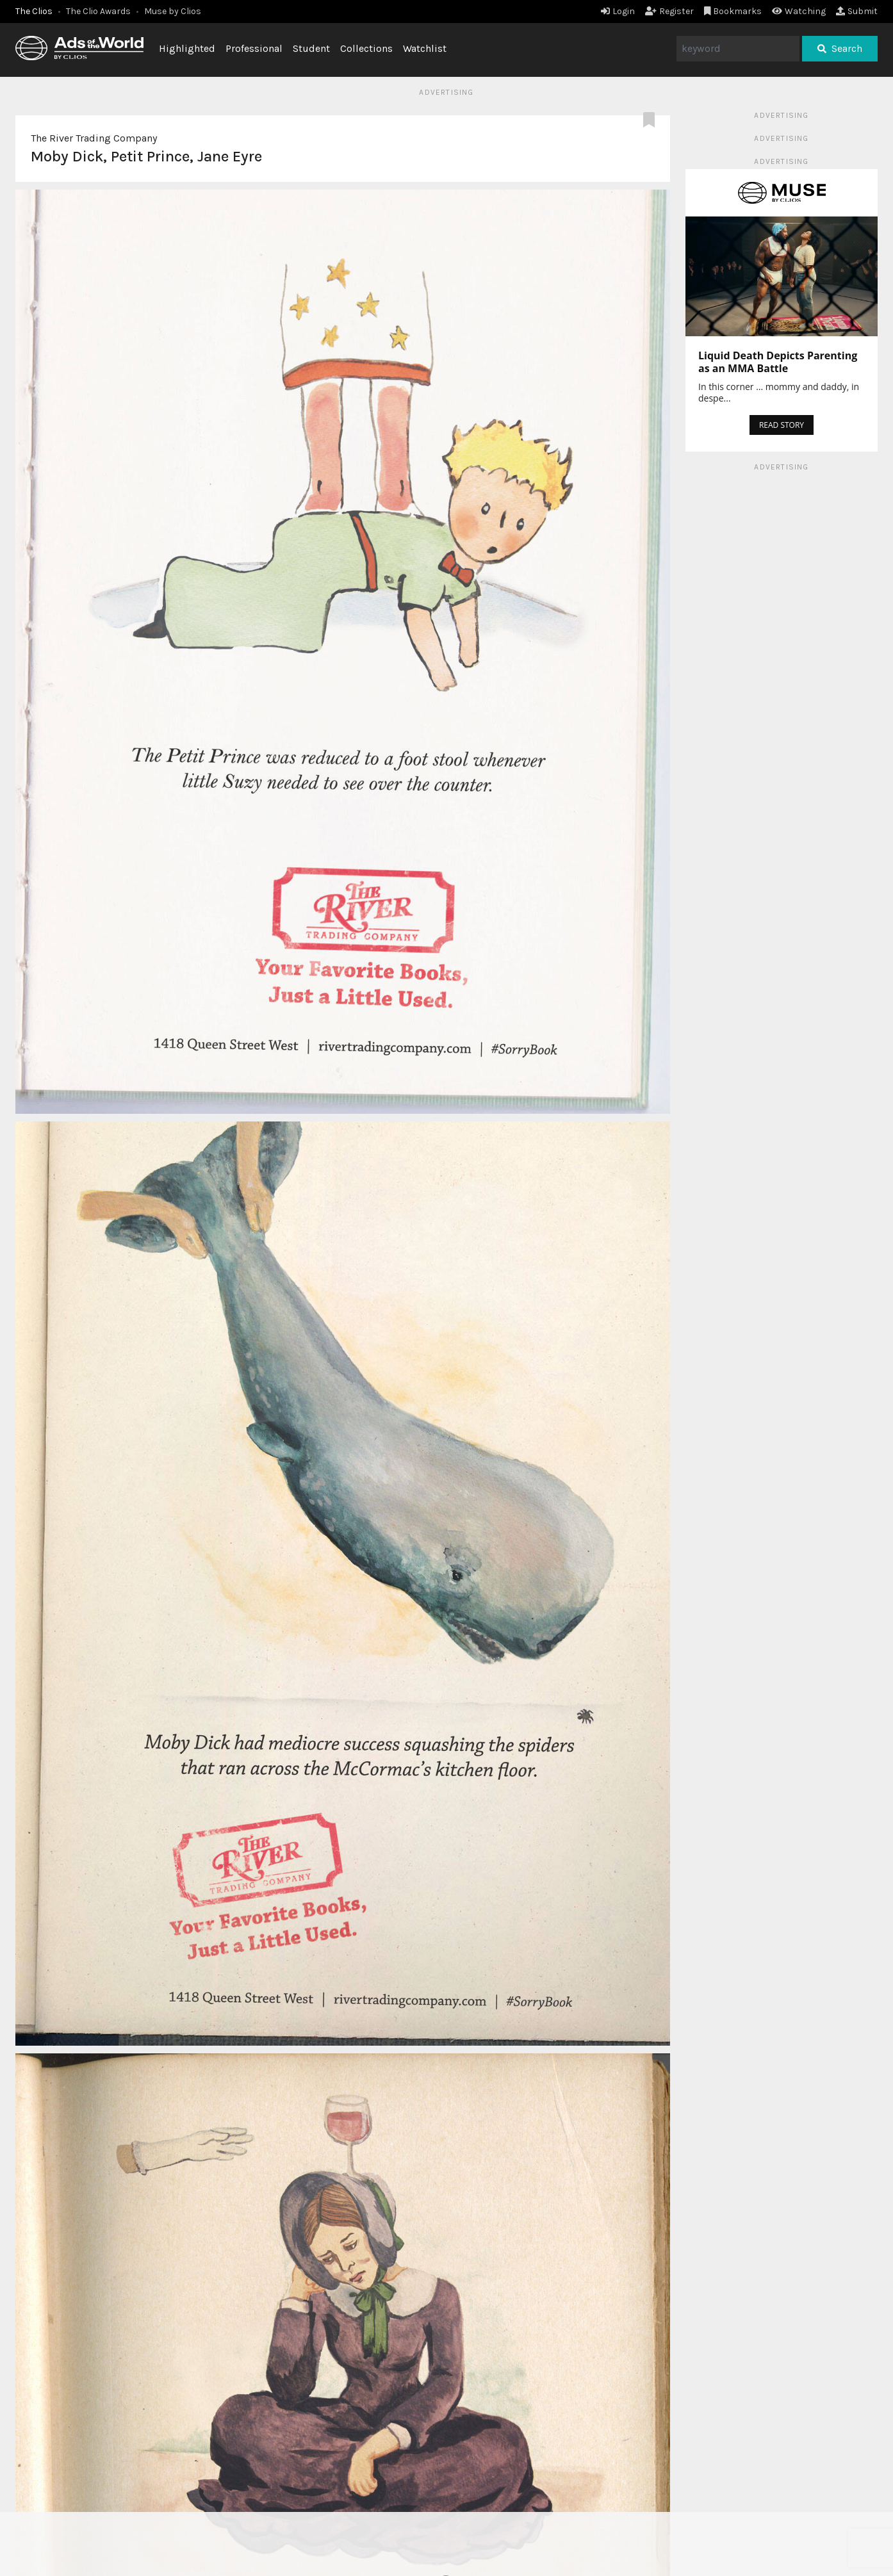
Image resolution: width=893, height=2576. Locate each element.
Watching (799, 11)
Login (618, 11)
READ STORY (781, 425)
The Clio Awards (98, 11)
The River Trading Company (94, 138)
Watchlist (424, 48)
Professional (254, 48)
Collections (366, 48)
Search (839, 48)
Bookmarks (733, 11)
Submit (857, 11)
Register (669, 11)
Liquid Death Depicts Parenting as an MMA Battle (777, 361)
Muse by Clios (172, 11)
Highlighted (187, 48)
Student (311, 48)
